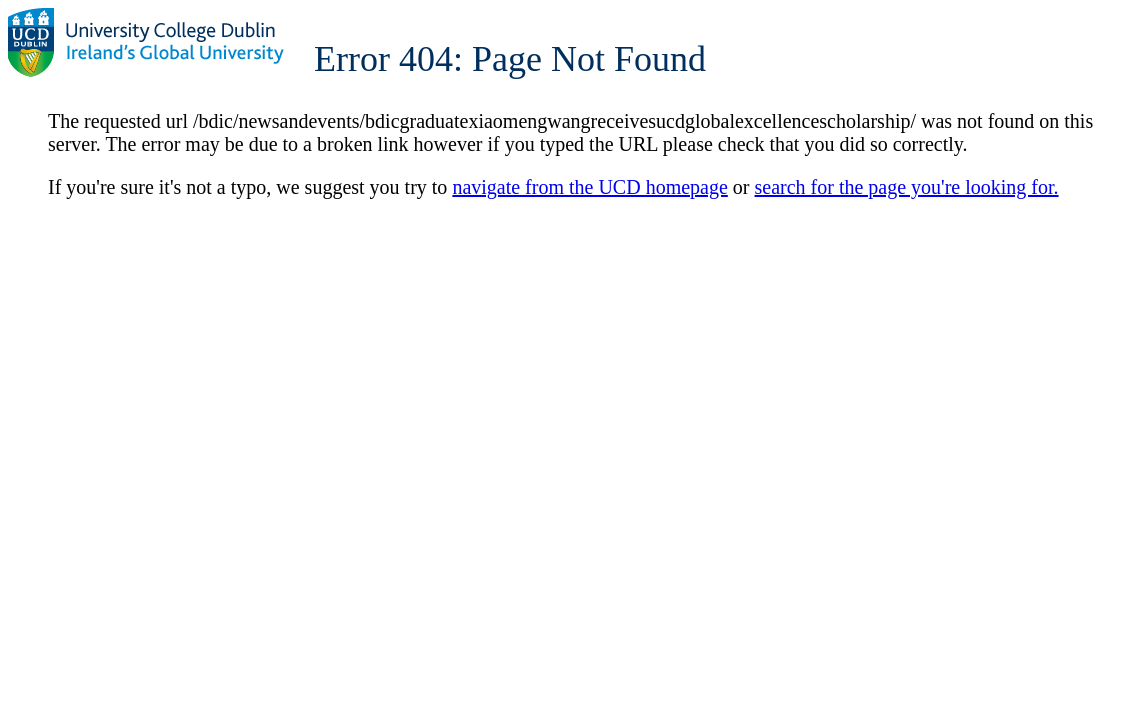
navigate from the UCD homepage (589, 187)
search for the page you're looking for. (907, 187)
